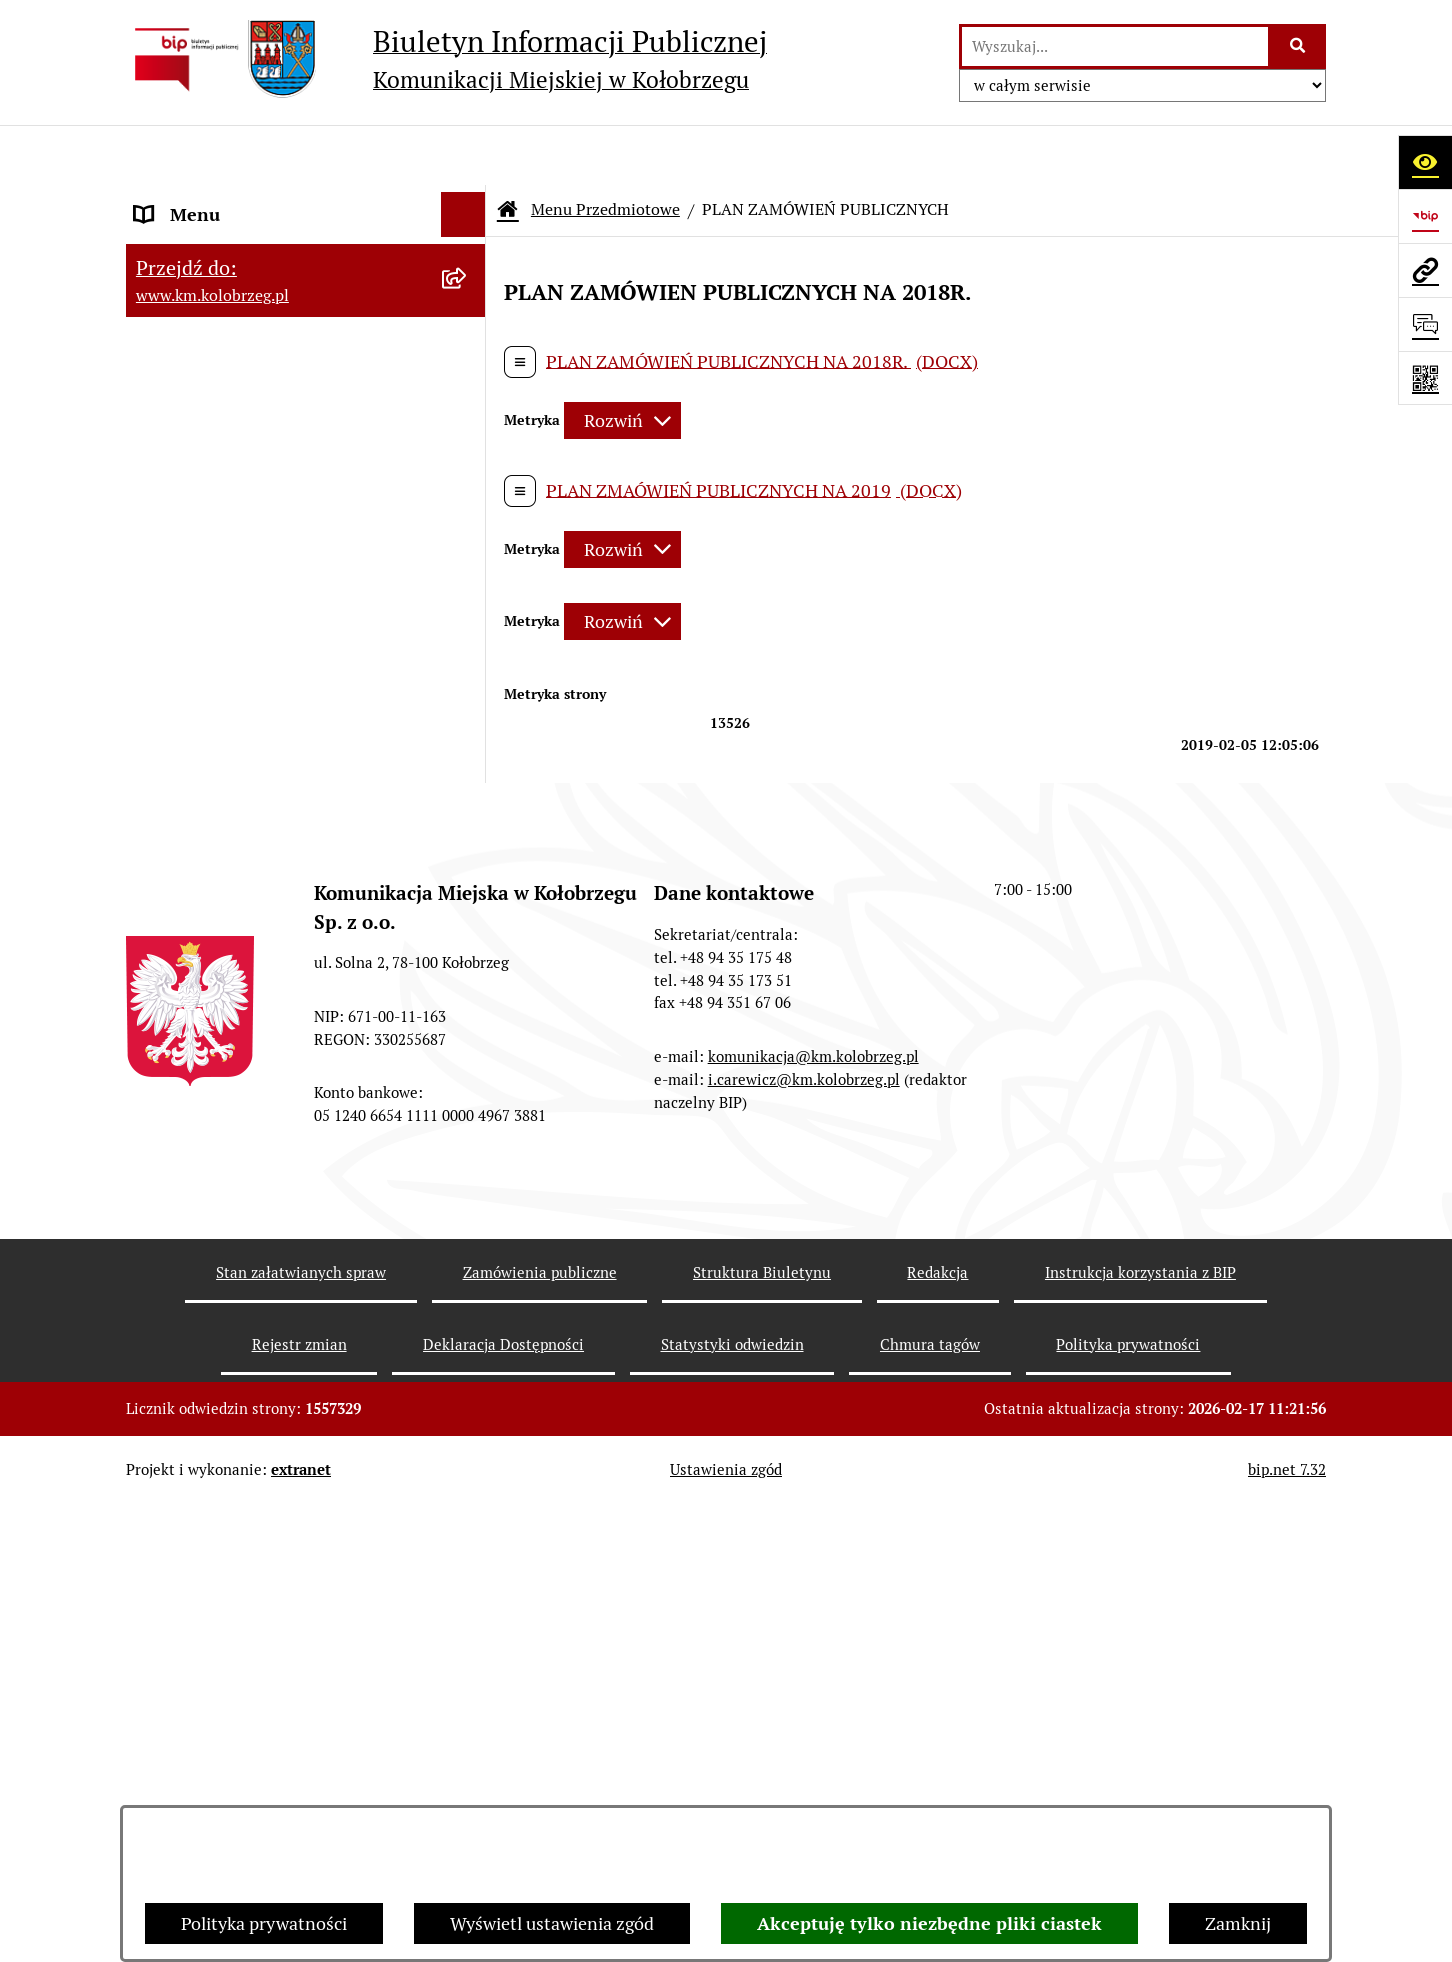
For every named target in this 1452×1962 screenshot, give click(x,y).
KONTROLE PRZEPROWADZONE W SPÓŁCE (274, 1125)
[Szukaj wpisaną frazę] (1298, 46)
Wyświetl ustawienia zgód (552, 1923)
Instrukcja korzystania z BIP (246, 1021)
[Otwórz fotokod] (1425, 378)
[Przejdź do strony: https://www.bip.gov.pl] (1425, 216)
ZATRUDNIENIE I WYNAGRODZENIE (281, 976)
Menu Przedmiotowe (218, 370)
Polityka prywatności (264, 1923)
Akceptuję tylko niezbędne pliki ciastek (929, 1923)
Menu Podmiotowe (210, 325)
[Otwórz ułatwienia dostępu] (1425, 162)
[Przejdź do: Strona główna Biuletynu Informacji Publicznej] (508, 150)
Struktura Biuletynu (762, 1730)
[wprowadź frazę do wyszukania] (1115, 46)
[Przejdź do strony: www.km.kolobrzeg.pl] (1425, 270)
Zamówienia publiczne (540, 1730)
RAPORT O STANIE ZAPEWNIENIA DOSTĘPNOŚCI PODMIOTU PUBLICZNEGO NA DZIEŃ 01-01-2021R (272, 240)
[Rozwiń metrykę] (622, 361)
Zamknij (1238, 1923)
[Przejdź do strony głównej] (446, 59)
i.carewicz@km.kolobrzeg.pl (804, 1537)
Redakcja (170, 1066)
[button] (468, 326)
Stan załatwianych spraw (301, 1730)
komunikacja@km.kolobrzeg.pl (813, 1514)
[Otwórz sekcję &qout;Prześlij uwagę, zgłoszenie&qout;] (1425, 324)
